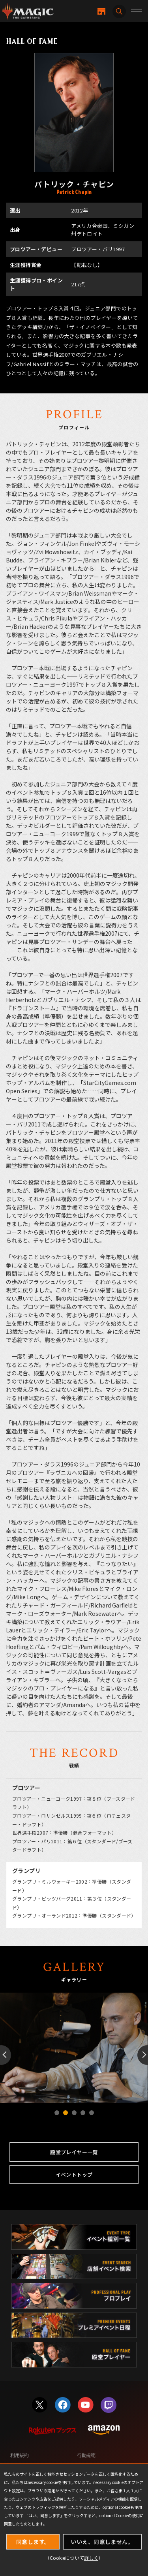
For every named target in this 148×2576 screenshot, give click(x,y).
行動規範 (86, 2455)
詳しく (91, 2557)
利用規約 (19, 2455)
